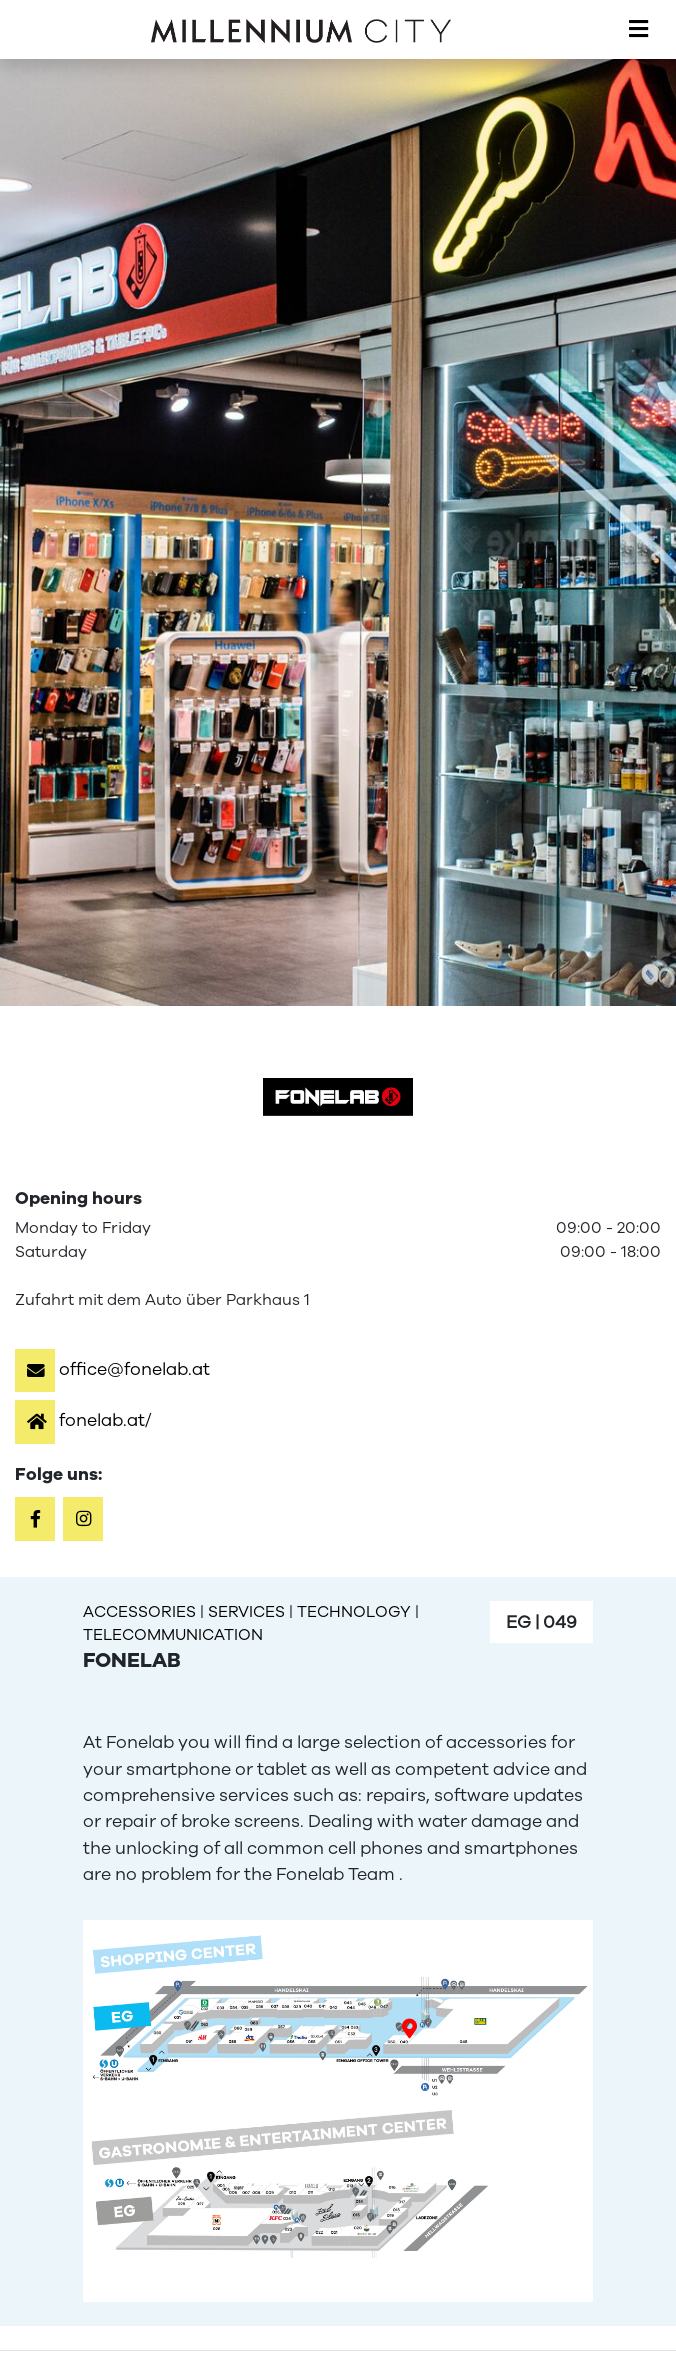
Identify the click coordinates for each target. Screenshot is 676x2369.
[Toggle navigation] (638, 30)
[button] (112, 1369)
